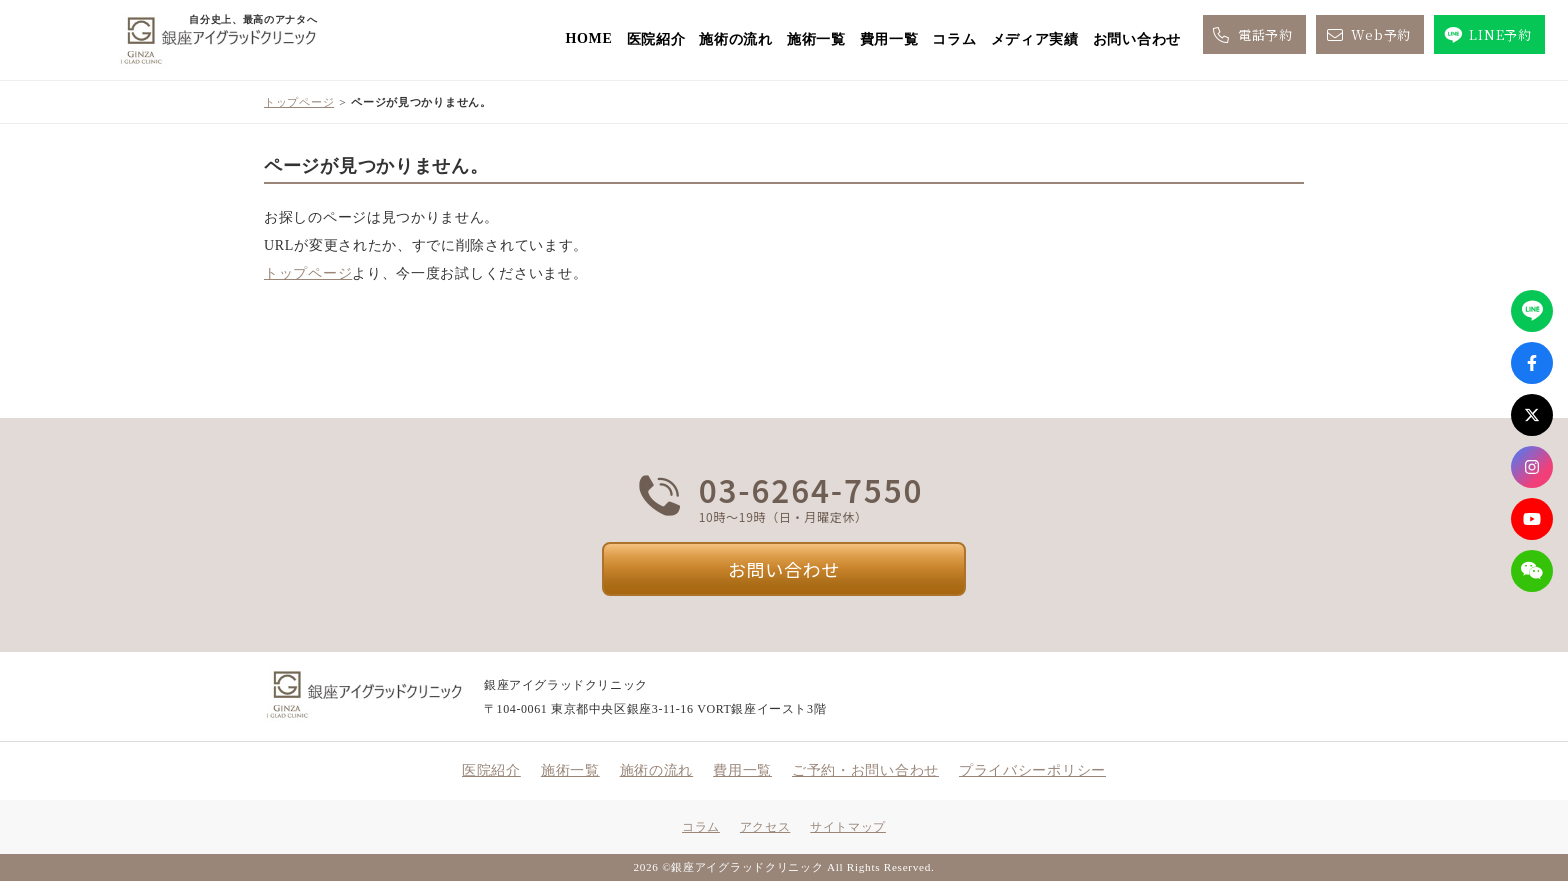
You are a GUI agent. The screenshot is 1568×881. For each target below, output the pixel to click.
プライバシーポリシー (1032, 770)
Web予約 (1367, 35)
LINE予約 (1486, 35)
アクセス (765, 827)
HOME (588, 38)
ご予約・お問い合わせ (865, 770)
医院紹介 (656, 39)
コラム (954, 39)
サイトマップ (848, 827)
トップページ (299, 102)
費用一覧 (889, 39)
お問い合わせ (1137, 39)
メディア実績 (1035, 39)
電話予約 (1251, 35)
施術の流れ (736, 39)
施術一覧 (816, 39)
